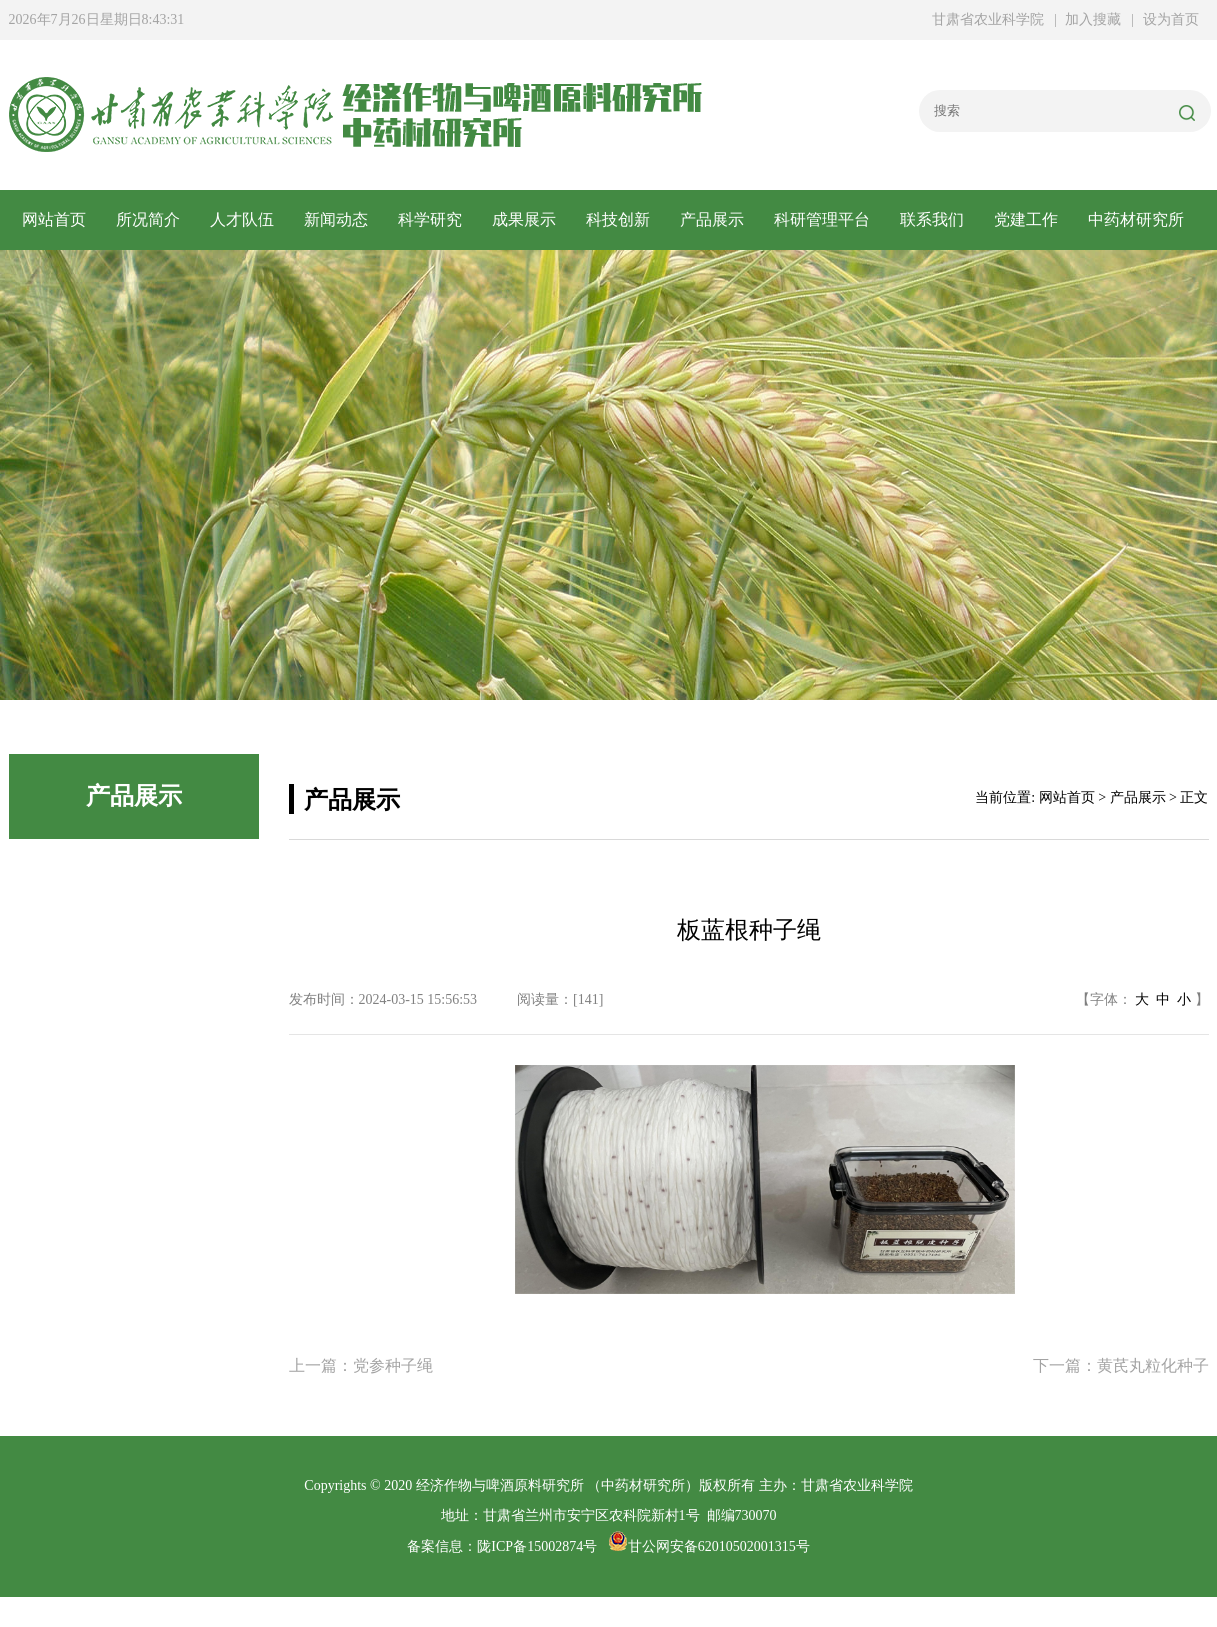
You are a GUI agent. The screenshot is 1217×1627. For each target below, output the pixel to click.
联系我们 (932, 219)
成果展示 (524, 219)
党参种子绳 (393, 1365)
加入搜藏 (1093, 19)
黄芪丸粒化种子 (1153, 1365)
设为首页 (1171, 19)
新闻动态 (336, 219)
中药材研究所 (1136, 219)
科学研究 (430, 219)
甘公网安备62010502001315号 (709, 1546)
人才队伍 (242, 219)
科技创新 (618, 219)
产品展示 (712, 219)
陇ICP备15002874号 (537, 1546)
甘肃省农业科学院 (988, 19)
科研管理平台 (822, 219)
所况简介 (148, 219)
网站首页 (54, 219)
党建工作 (1026, 219)
